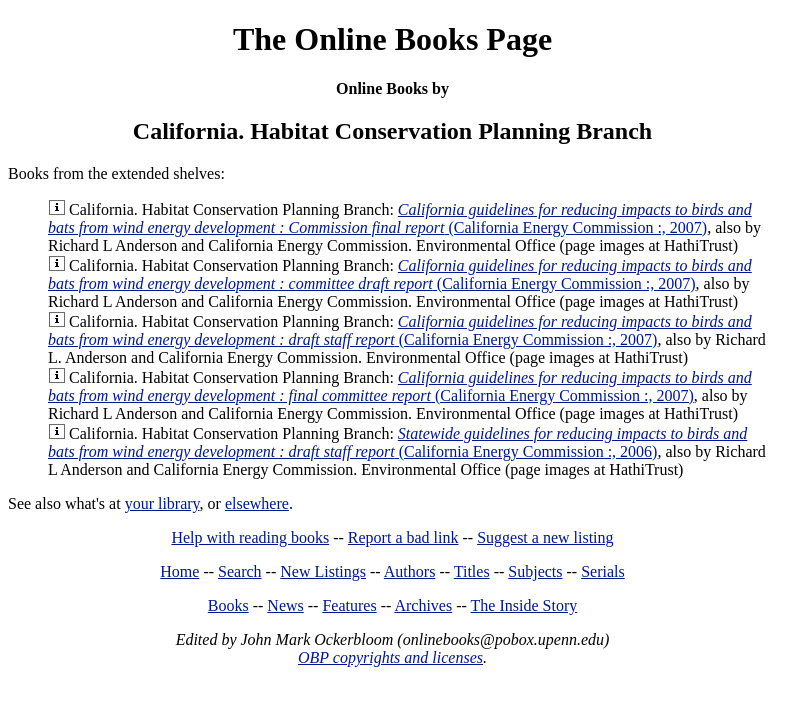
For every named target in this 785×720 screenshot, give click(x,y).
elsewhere (257, 503)
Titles (472, 571)
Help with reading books (250, 537)
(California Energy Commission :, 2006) (397, 442)
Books (228, 605)
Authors (410, 571)
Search (240, 571)
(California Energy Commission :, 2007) (400, 218)
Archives (423, 605)
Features (349, 605)
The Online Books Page (392, 39)
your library (162, 503)
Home (179, 571)
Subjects (535, 571)
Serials (603, 571)
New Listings (323, 571)
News (285, 605)
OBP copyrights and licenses (390, 657)
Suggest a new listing (545, 537)
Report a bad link (403, 537)
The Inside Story (524, 605)
